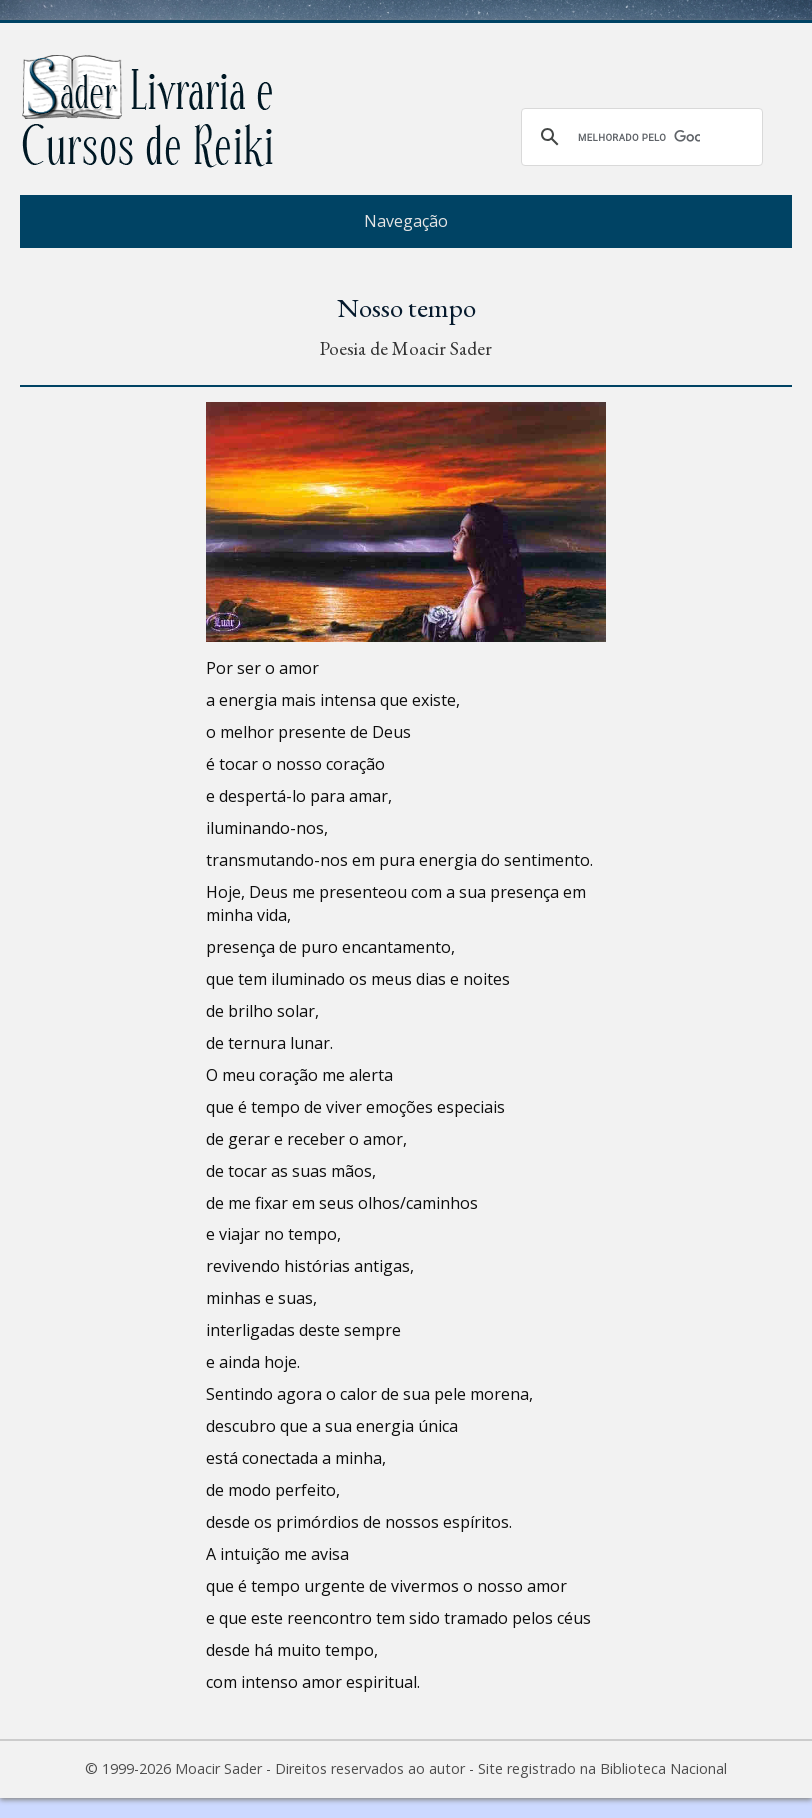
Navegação (406, 221)
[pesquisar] (639, 137)
